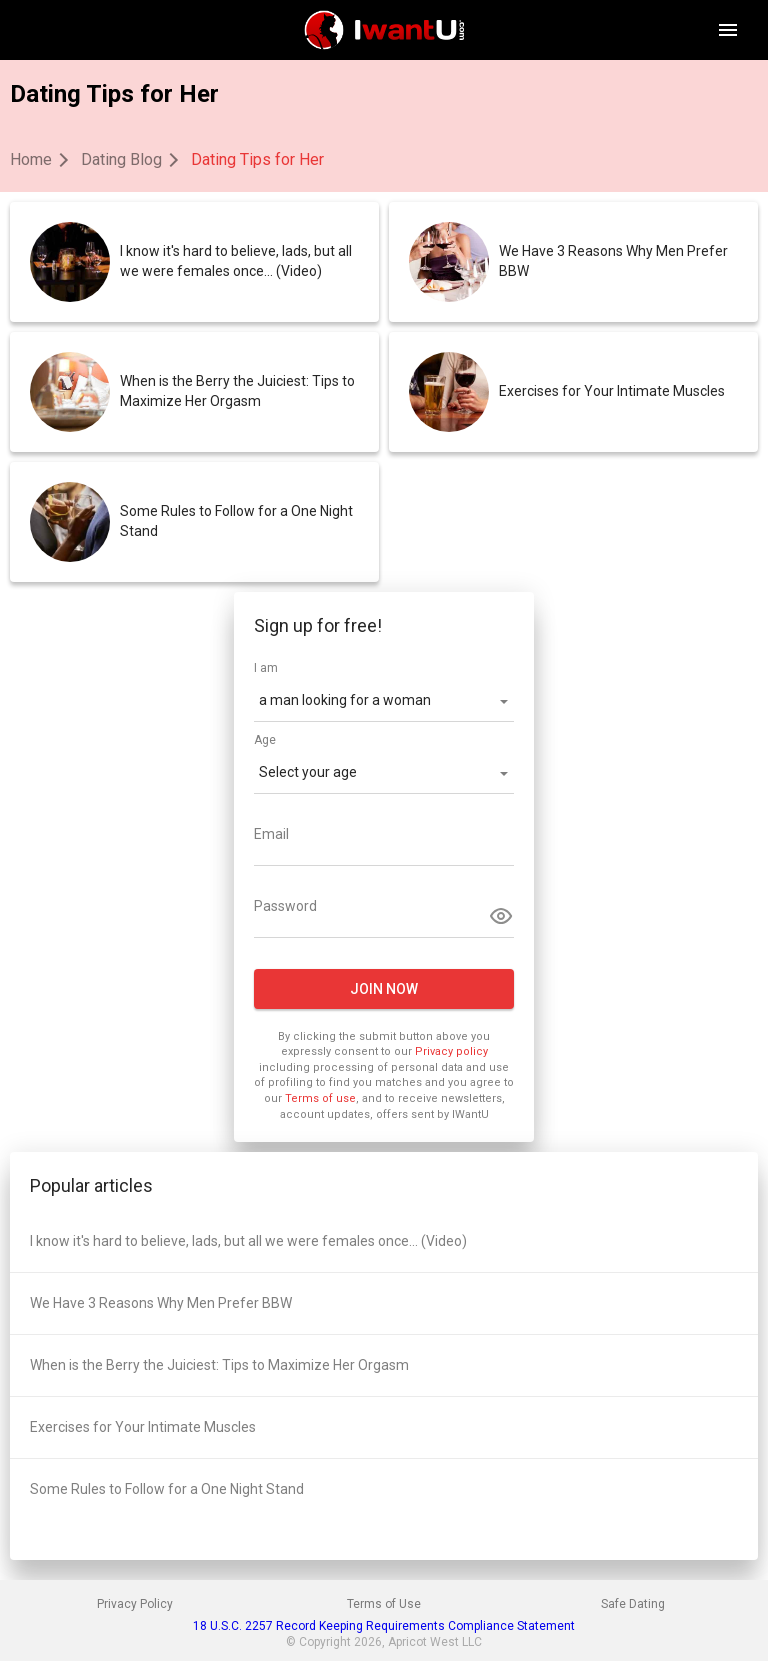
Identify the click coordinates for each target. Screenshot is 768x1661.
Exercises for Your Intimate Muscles (612, 391)
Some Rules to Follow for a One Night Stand (236, 521)
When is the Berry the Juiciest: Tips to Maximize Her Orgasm (237, 391)
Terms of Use (384, 1604)
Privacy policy (451, 1051)
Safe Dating (633, 1604)
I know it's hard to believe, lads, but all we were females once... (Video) (236, 261)
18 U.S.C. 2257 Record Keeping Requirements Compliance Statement (384, 1626)
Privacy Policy (135, 1604)
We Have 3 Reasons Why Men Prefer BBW (613, 261)
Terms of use (320, 1098)
